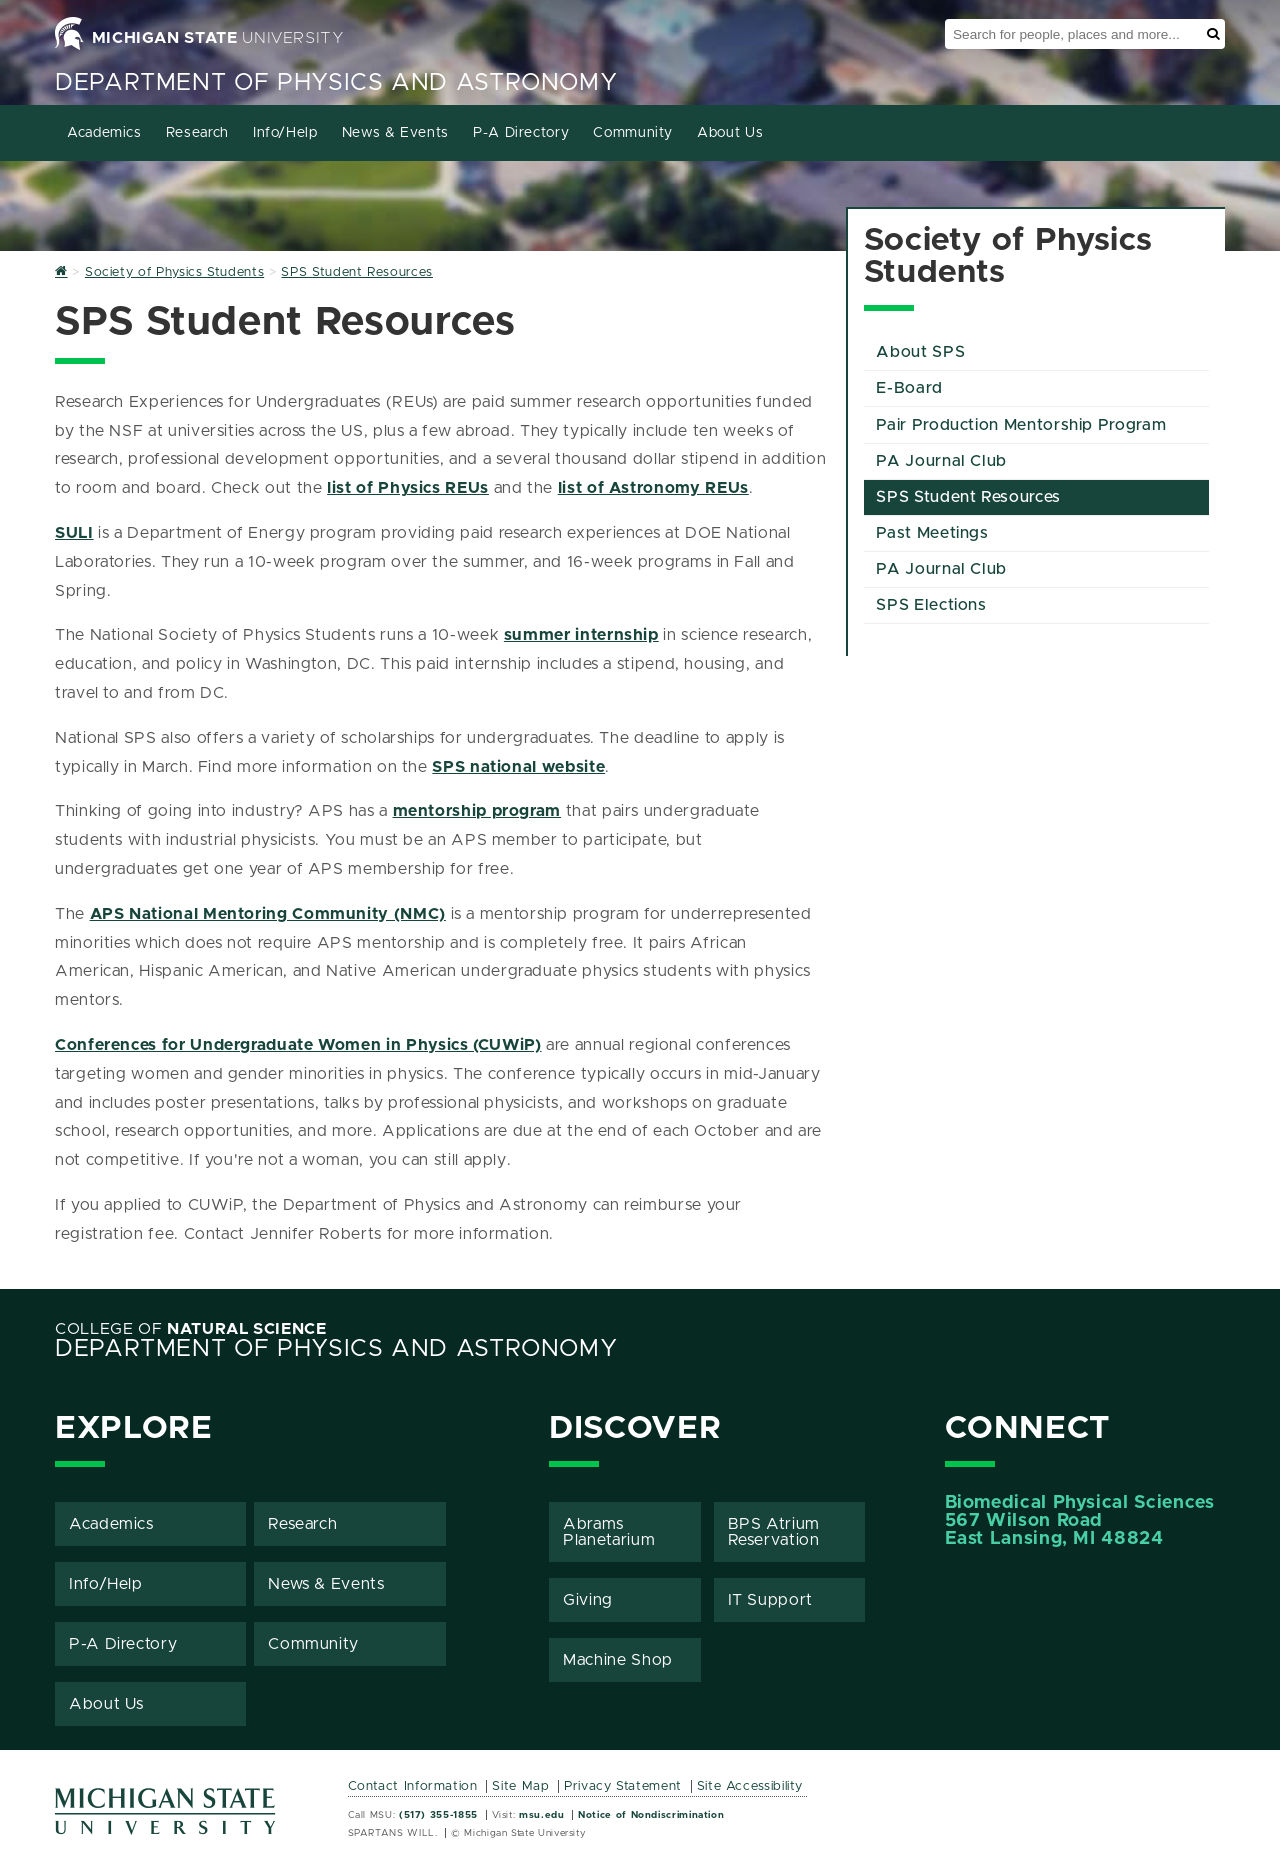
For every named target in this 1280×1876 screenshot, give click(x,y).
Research (197, 133)
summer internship (581, 635)
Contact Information (413, 1786)
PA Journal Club (941, 461)
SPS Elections (931, 605)
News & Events (395, 133)
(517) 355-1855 (438, 1815)
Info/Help (285, 133)
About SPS (920, 352)
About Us (730, 133)
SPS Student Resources (968, 497)
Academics (104, 133)
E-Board (909, 388)
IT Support (770, 1600)
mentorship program (477, 811)
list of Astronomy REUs (653, 488)
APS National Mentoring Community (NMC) (268, 914)
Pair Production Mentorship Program (1021, 425)
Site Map (520, 1786)
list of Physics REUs (408, 488)
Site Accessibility (750, 1786)
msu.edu (541, 1815)
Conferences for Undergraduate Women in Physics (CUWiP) (298, 1045)
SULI (74, 533)
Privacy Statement (623, 1786)
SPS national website (518, 767)
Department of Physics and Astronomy (336, 83)
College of (191, 1329)
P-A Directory (521, 133)
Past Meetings (932, 533)
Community (633, 133)
